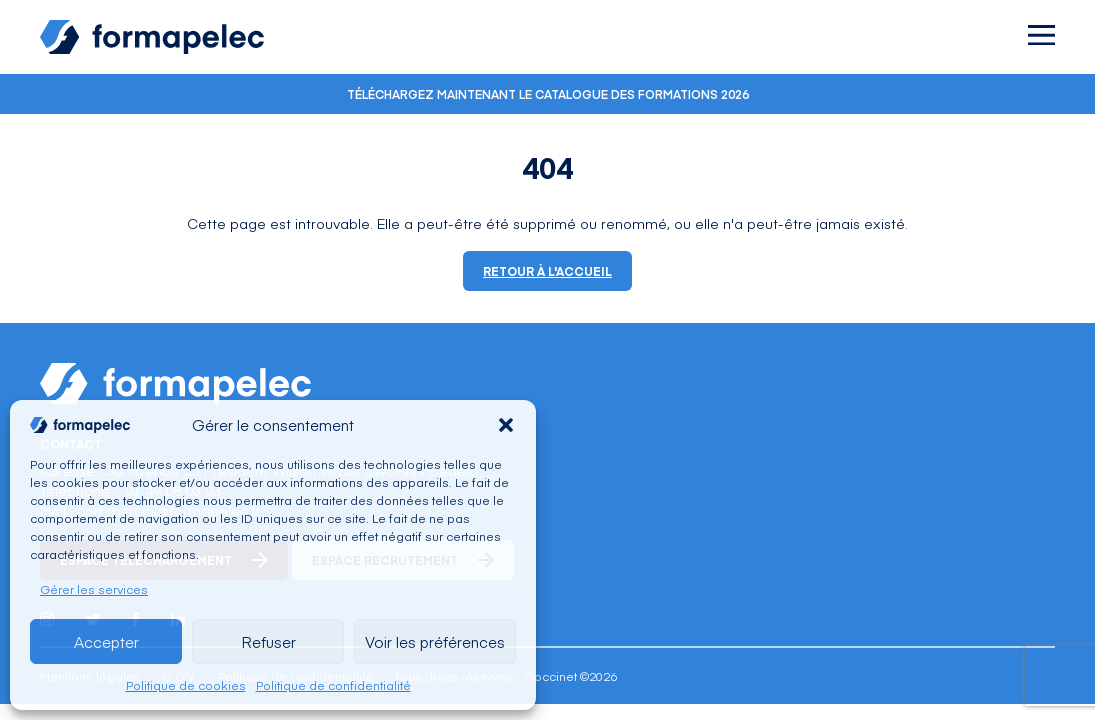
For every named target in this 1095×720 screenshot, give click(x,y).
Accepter (106, 641)
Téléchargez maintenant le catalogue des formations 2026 (548, 94)
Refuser (268, 641)
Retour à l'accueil (547, 271)
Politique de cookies (186, 685)
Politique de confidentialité (333, 685)
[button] (506, 425)
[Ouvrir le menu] (1041, 35)
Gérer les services (94, 589)
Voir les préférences (435, 641)
